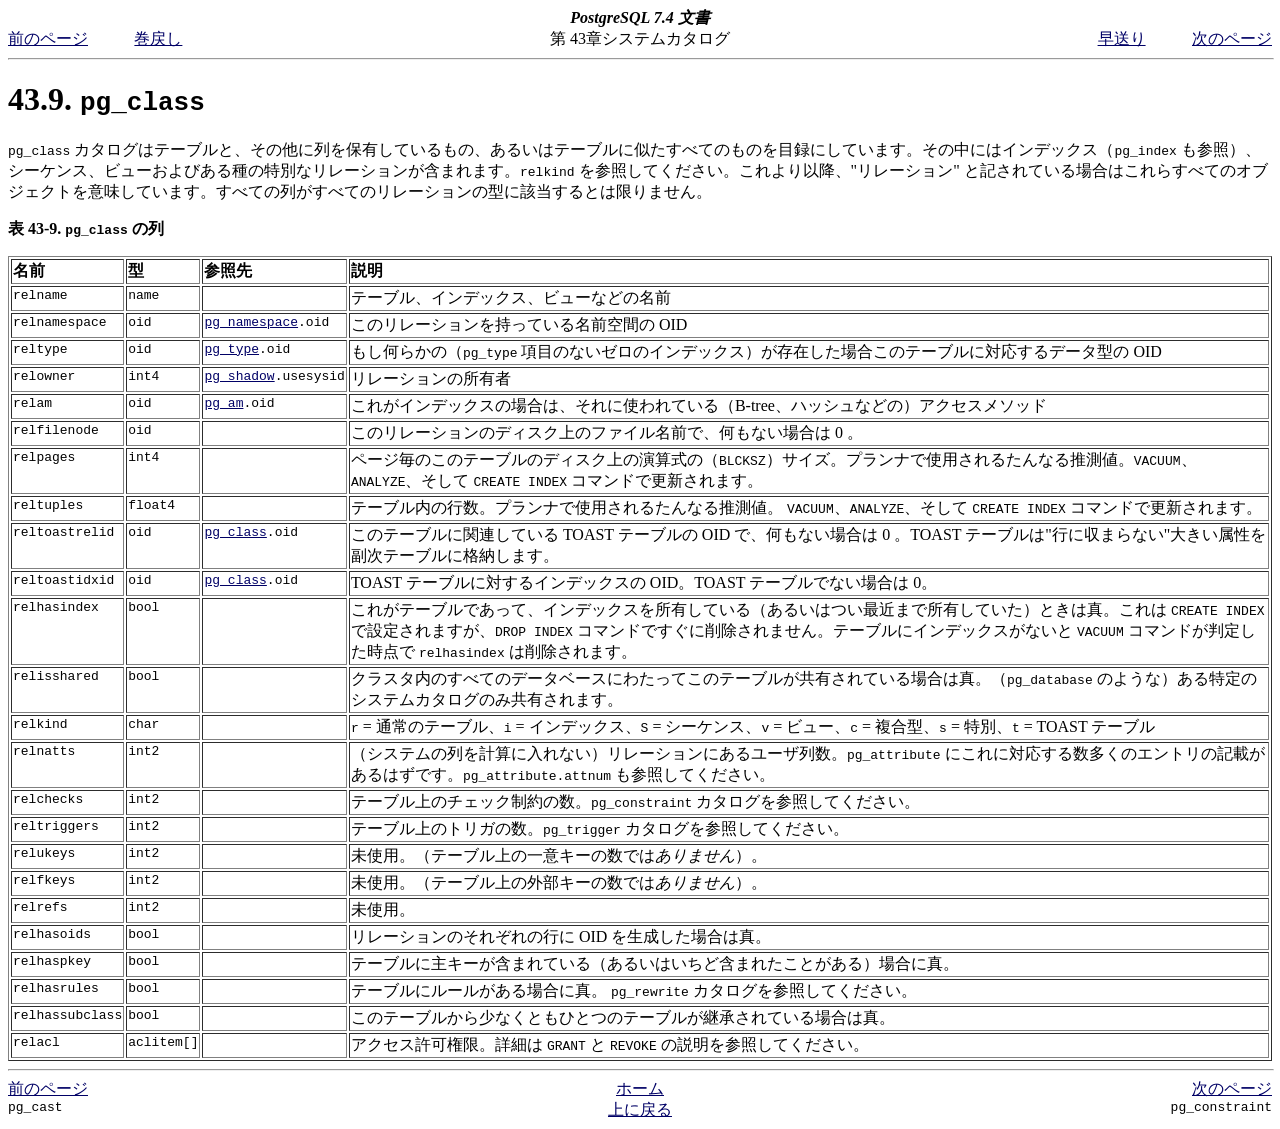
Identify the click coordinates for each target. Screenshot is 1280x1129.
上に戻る (640, 1109)
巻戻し (158, 38)
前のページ (48, 38)
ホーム (640, 1088)
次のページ (1232, 38)
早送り (1122, 38)
